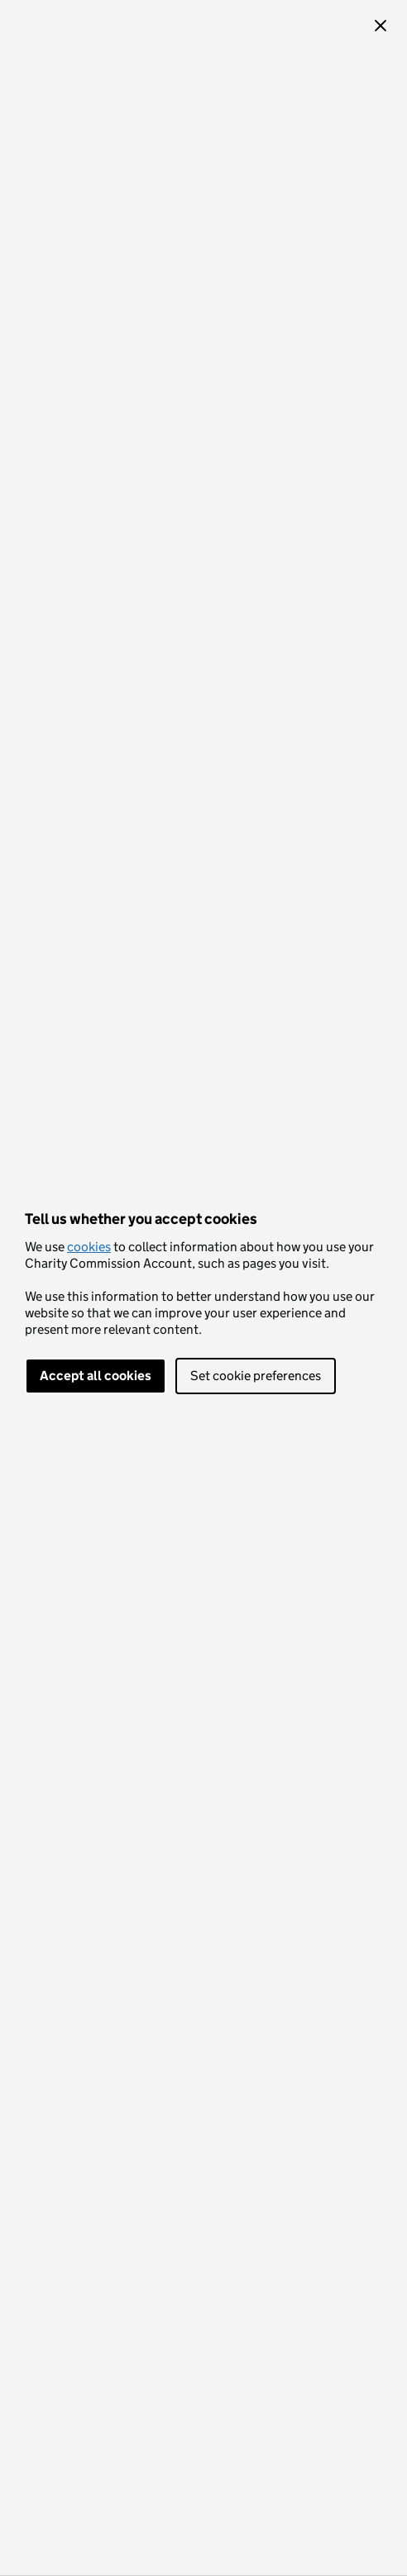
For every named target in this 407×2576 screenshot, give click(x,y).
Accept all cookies (95, 1375)
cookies (89, 1247)
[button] (380, 26)
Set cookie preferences (255, 1375)
